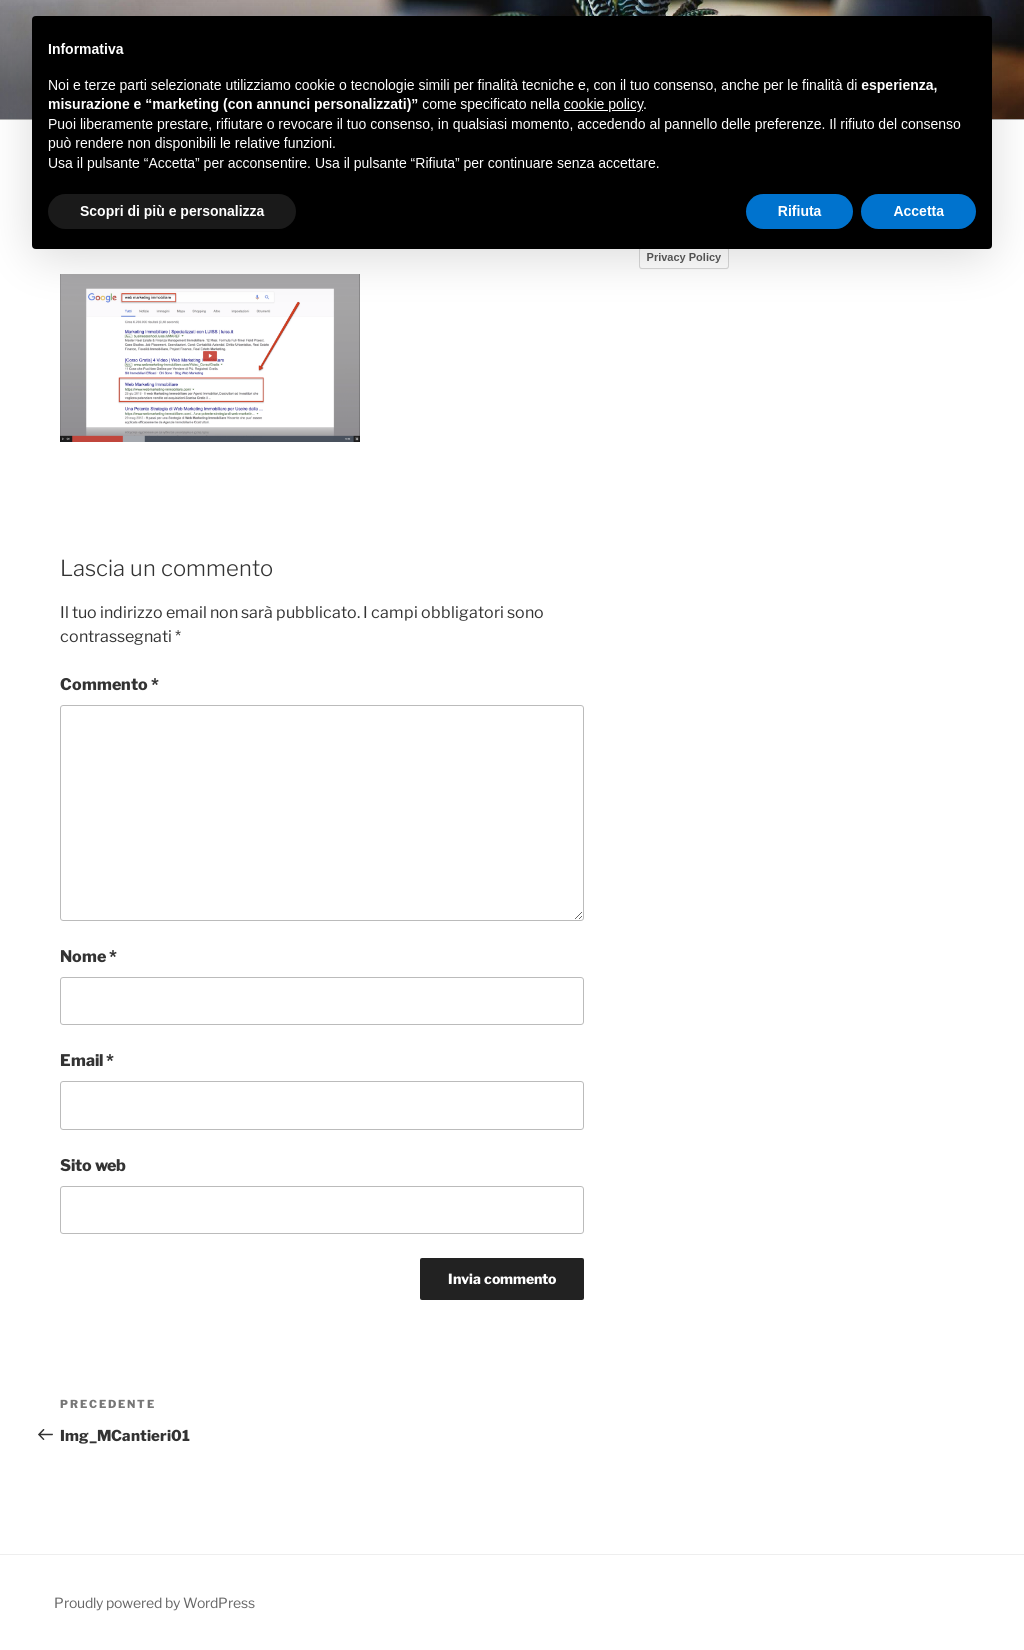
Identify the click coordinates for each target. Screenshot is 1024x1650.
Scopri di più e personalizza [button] (172, 211)
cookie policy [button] (603, 104)
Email (87, 1060)
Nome (88, 956)
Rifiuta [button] (800, 211)
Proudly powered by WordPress (154, 1602)
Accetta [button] (918, 211)
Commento (109, 684)
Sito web (93, 1165)
